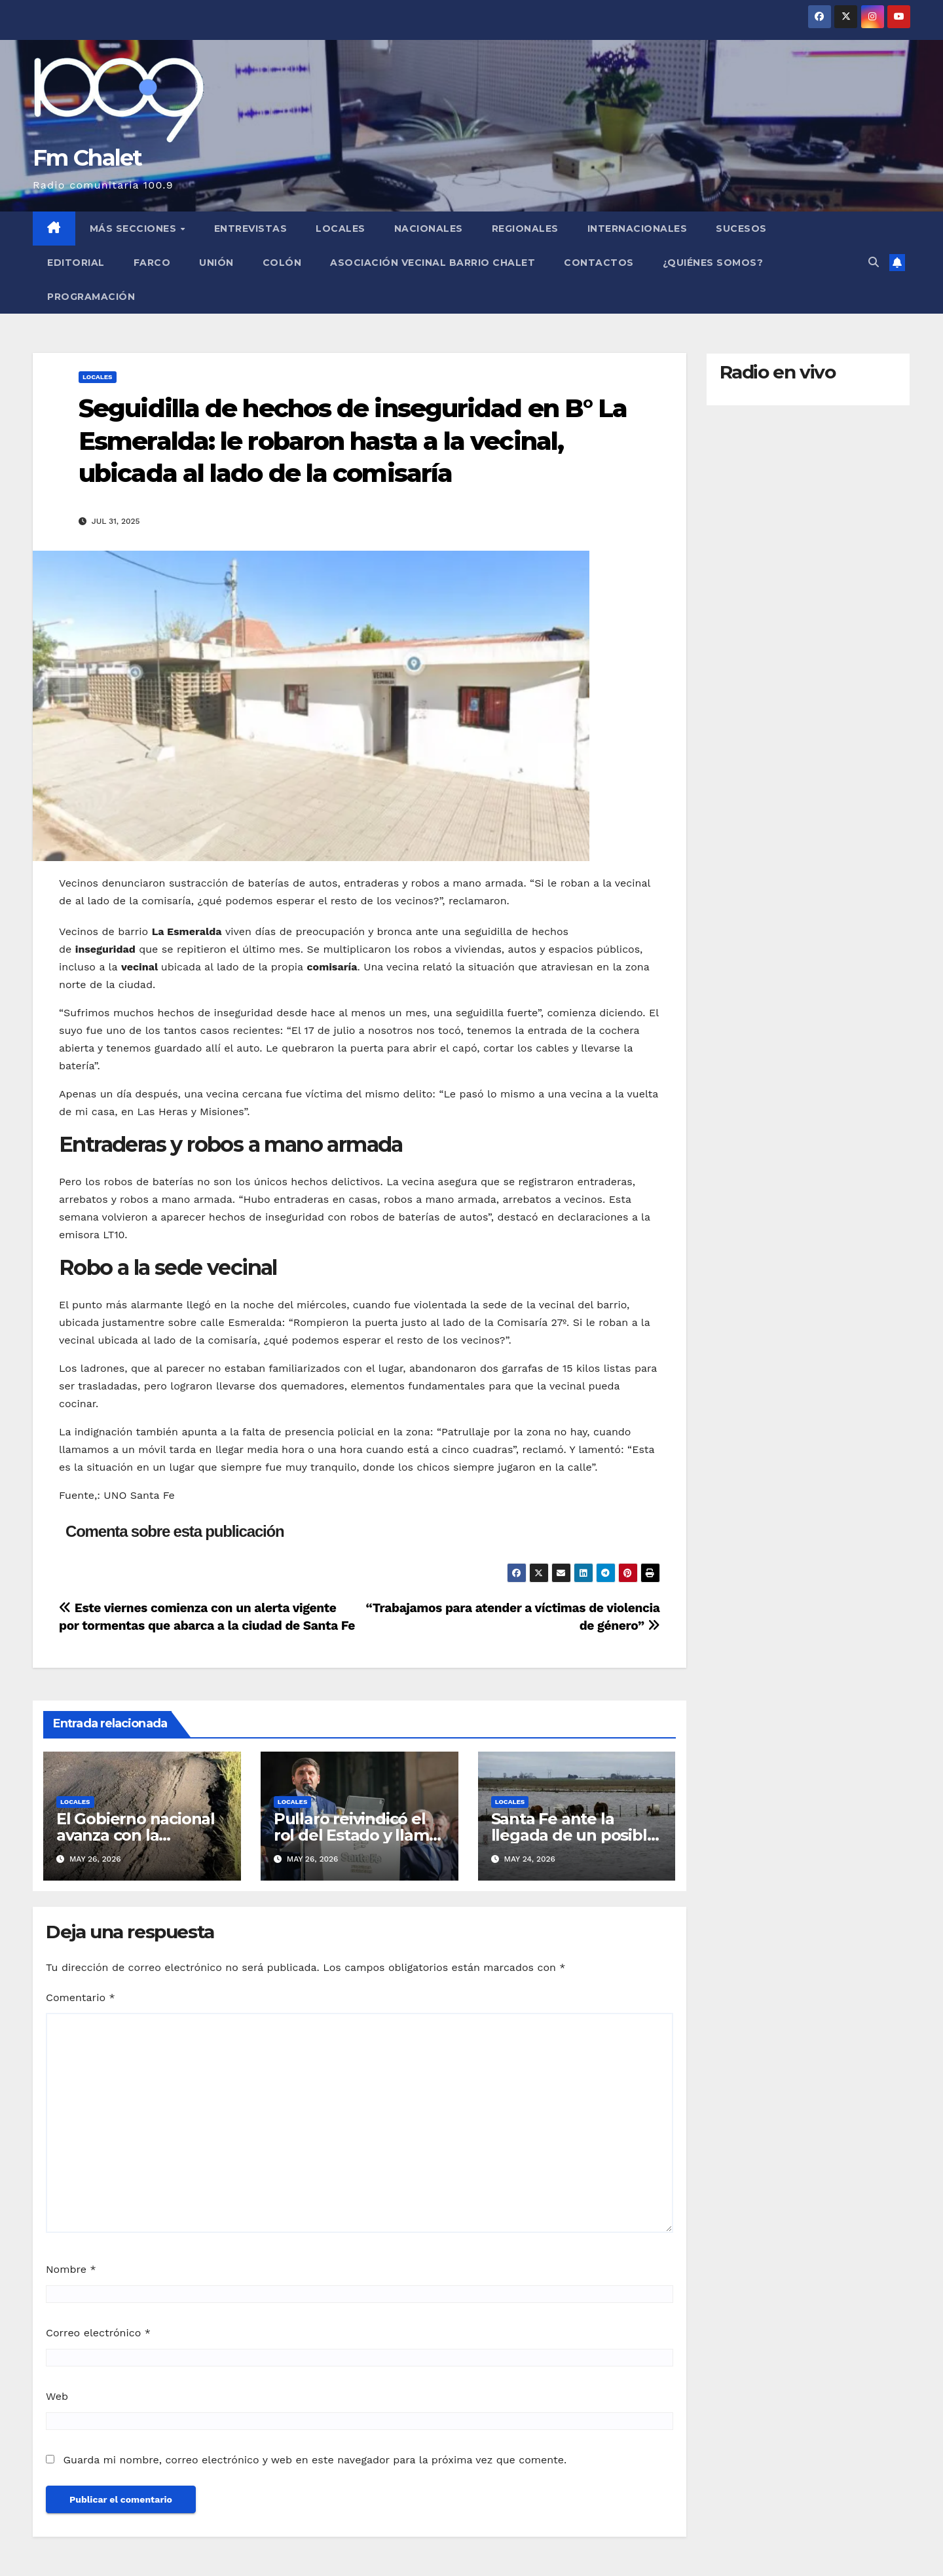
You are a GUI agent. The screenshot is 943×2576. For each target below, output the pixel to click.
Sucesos (741, 228)
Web (57, 2396)
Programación (91, 297)
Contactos (599, 262)
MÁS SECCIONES (134, 228)
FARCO (152, 262)
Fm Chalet (87, 158)
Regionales (525, 228)
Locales (340, 228)
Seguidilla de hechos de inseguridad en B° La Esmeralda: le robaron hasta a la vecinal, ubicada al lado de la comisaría (353, 440)
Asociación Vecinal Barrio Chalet (432, 262)
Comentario (80, 1997)
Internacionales (637, 228)
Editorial (76, 262)
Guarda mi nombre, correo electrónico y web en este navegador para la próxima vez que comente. (314, 2460)
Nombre (71, 2269)
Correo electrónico (98, 2333)
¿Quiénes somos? (713, 262)
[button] (873, 262)
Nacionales (428, 228)
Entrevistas (250, 228)
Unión (216, 262)
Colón (282, 262)
